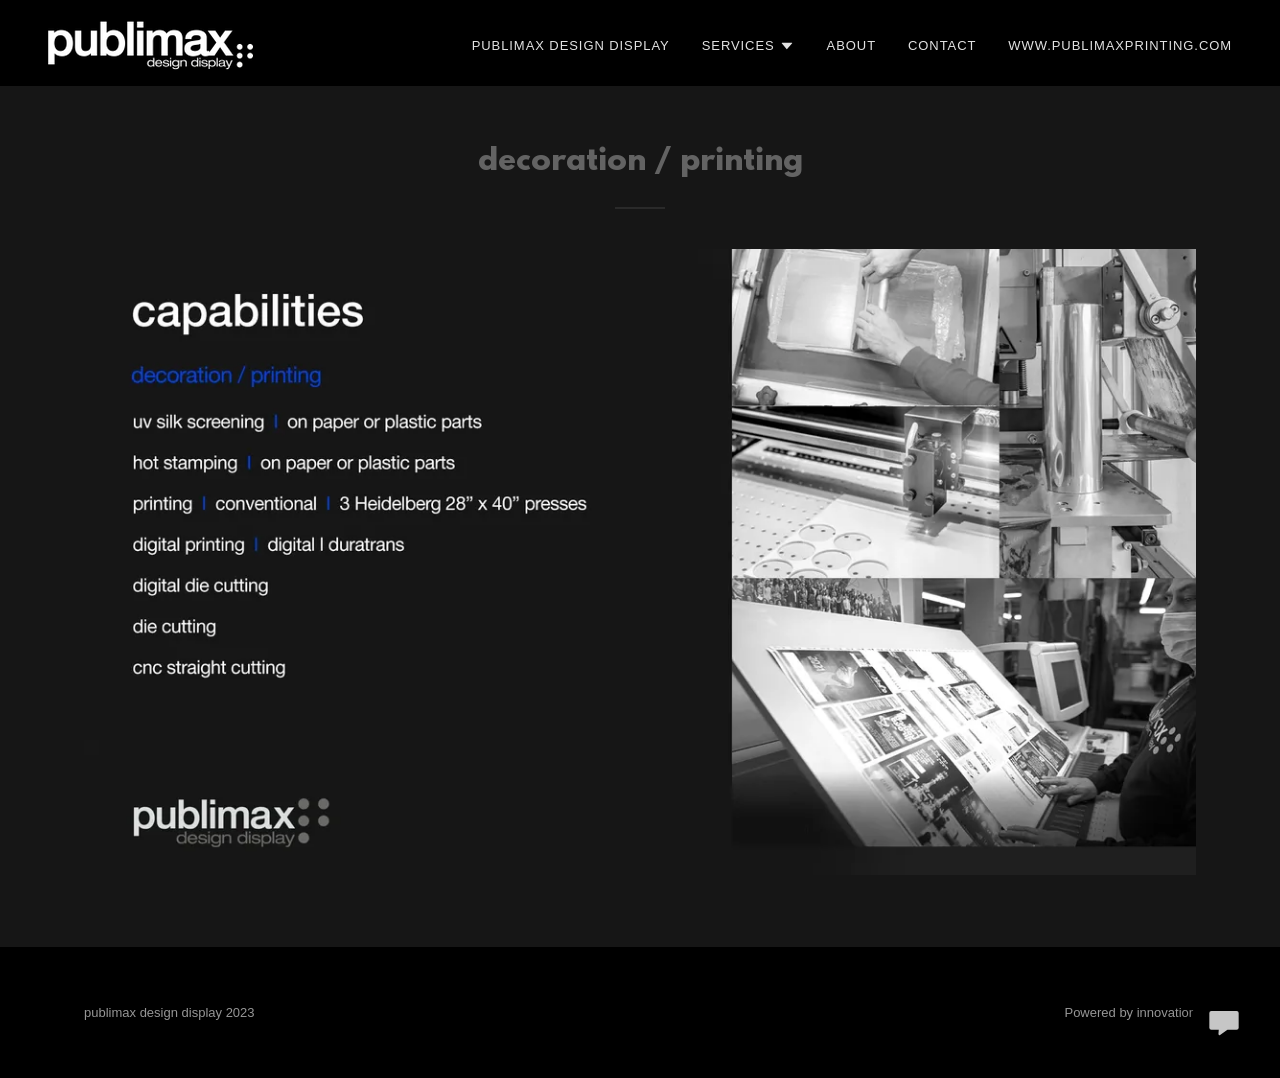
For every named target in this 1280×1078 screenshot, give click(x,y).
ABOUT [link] (851, 45)
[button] (748, 46)
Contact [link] (942, 45)
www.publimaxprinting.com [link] (1120, 45)
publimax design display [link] (571, 45)
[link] (150, 42)
